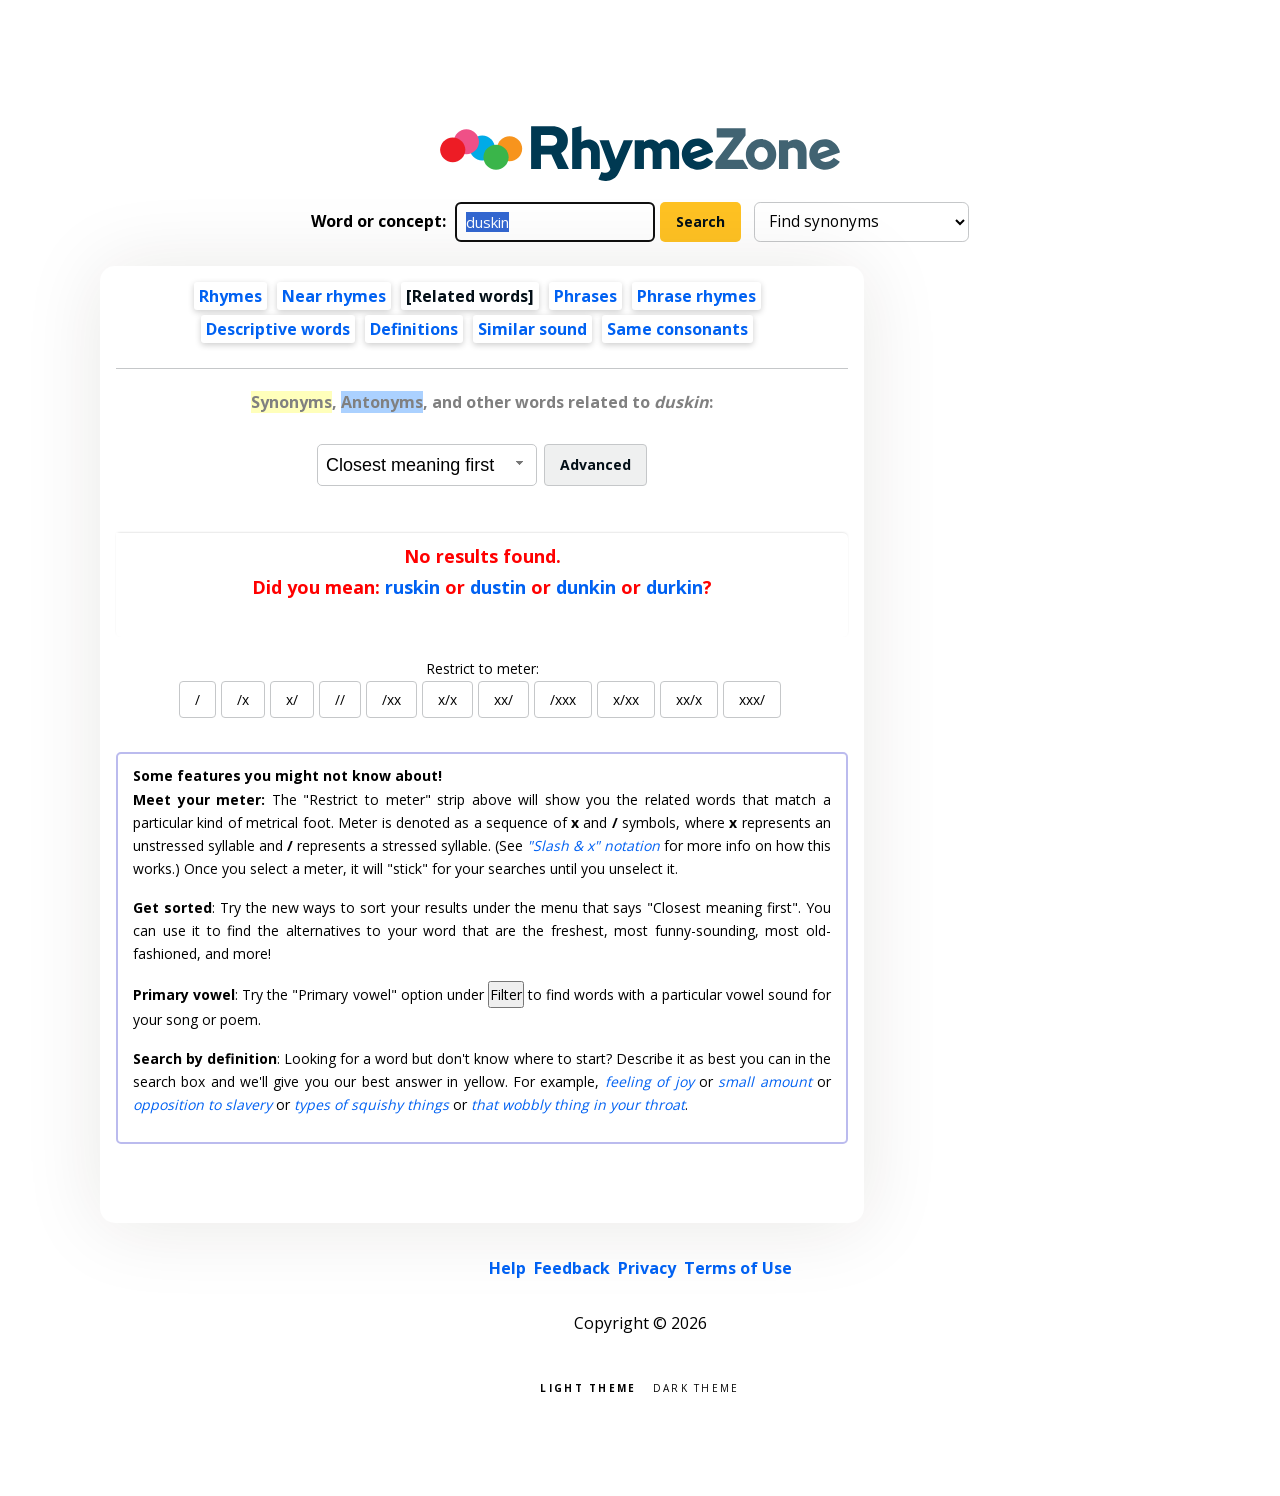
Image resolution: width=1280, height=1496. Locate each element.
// (340, 699)
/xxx (563, 699)
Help (507, 1268)
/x (243, 699)
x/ (292, 699)
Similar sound (532, 329)
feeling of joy (649, 1081)
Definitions (414, 329)
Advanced (595, 464)
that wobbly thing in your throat (578, 1104)
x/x (447, 699)
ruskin (412, 587)
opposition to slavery (202, 1104)
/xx (391, 699)
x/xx (626, 699)
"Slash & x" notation (593, 845)
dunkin (586, 587)
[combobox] (427, 465)
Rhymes (230, 296)
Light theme (588, 1386)
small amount (764, 1081)
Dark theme (696, 1386)
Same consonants (677, 329)
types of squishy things (371, 1104)
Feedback (572, 1268)
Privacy (647, 1268)
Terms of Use (738, 1268)
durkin (674, 587)
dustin (498, 587)
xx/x (689, 699)
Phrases (585, 296)
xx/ (503, 699)
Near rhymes (334, 296)
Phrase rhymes (696, 296)
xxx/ (752, 699)
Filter (506, 994)
